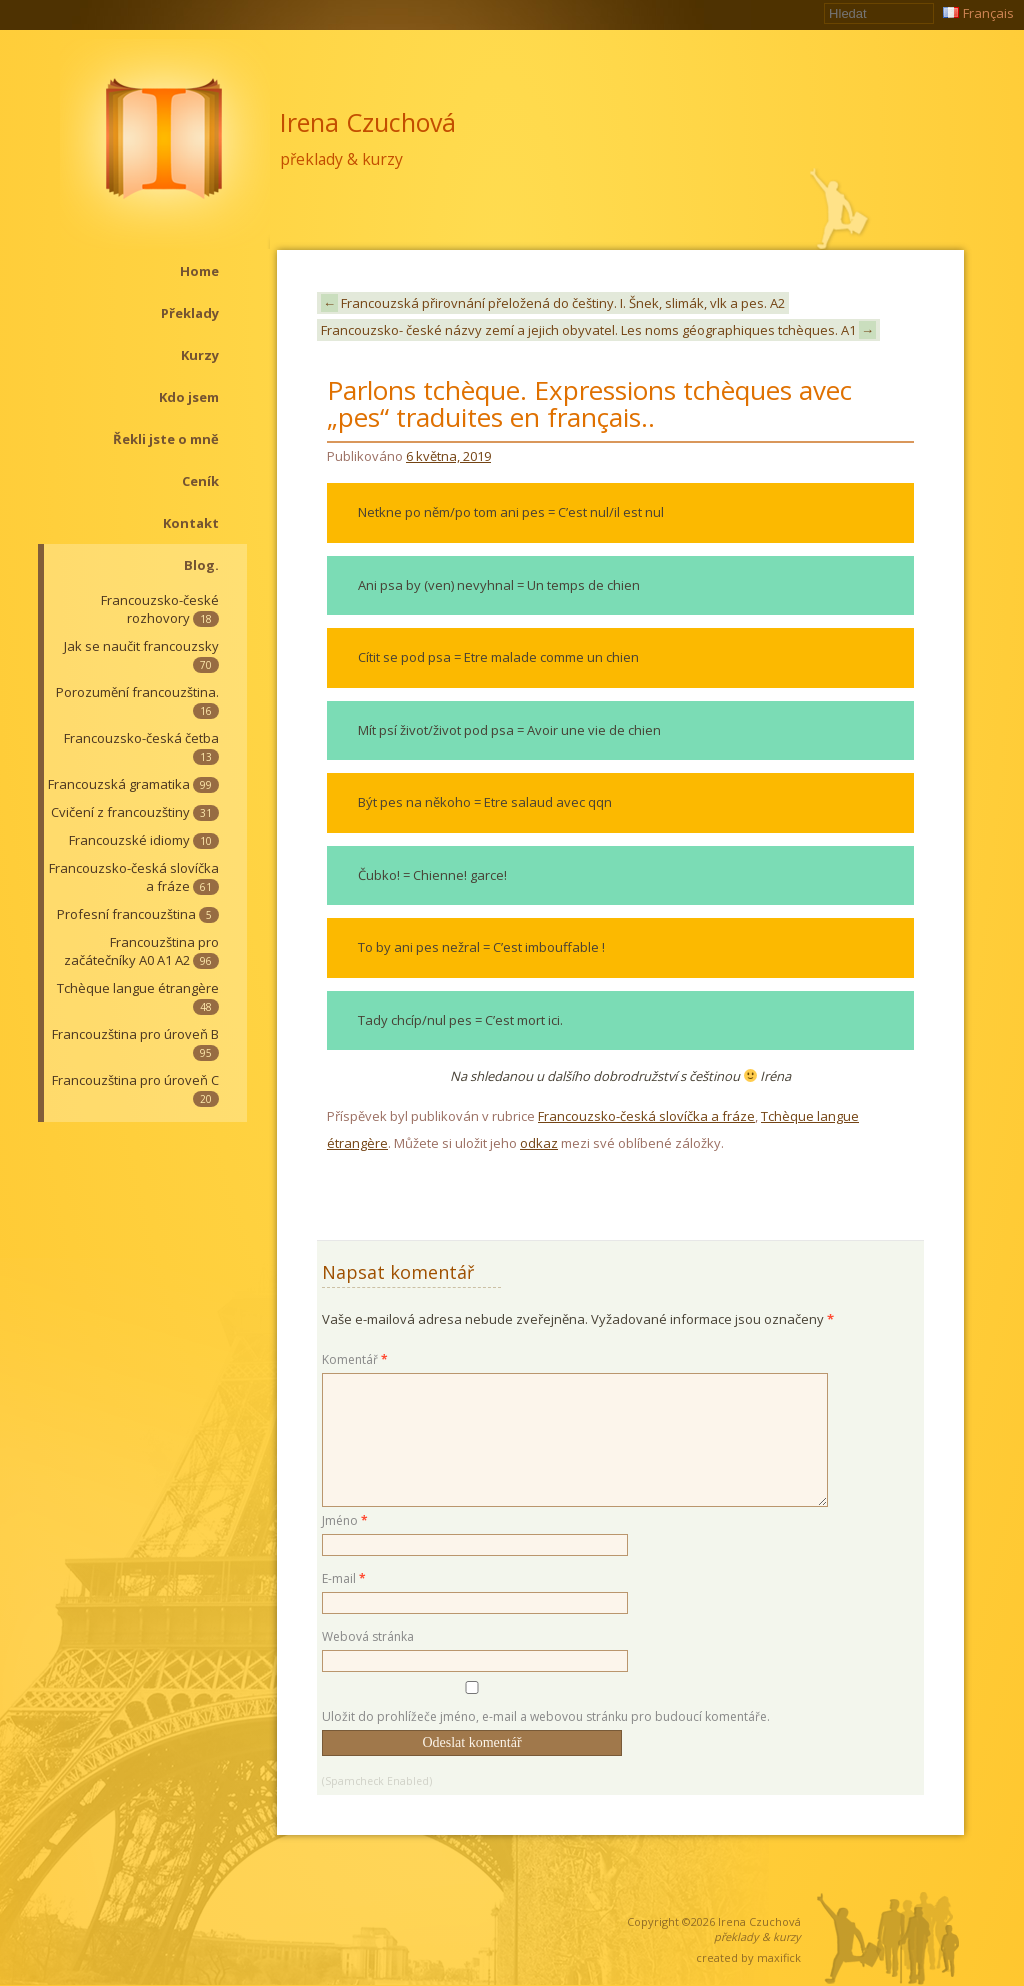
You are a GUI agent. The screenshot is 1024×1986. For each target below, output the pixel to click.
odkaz (539, 1143)
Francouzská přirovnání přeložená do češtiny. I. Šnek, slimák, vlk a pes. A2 (553, 303)
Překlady (190, 313)
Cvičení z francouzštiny (135, 812)
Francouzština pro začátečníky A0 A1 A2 (141, 951)
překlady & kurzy (341, 159)
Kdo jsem (189, 397)
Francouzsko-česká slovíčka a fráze (134, 877)
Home (199, 271)
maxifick (779, 1957)
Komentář (355, 1359)
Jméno (345, 1520)
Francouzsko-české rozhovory (160, 609)
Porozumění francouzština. (137, 701)
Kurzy (200, 355)
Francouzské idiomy (144, 840)
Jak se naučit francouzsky (141, 655)
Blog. (201, 565)
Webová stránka (368, 1636)
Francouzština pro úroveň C (135, 1089)
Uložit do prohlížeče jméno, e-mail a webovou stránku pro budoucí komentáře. (546, 1716)
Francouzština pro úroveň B (135, 1043)
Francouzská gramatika (133, 784)
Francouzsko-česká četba (141, 747)
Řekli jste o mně (166, 439)
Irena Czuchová (368, 122)
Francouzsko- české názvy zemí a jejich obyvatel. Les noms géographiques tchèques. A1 (598, 330)
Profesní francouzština (138, 914)
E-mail (344, 1578)
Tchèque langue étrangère (138, 997)
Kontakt (191, 523)
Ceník (200, 481)
